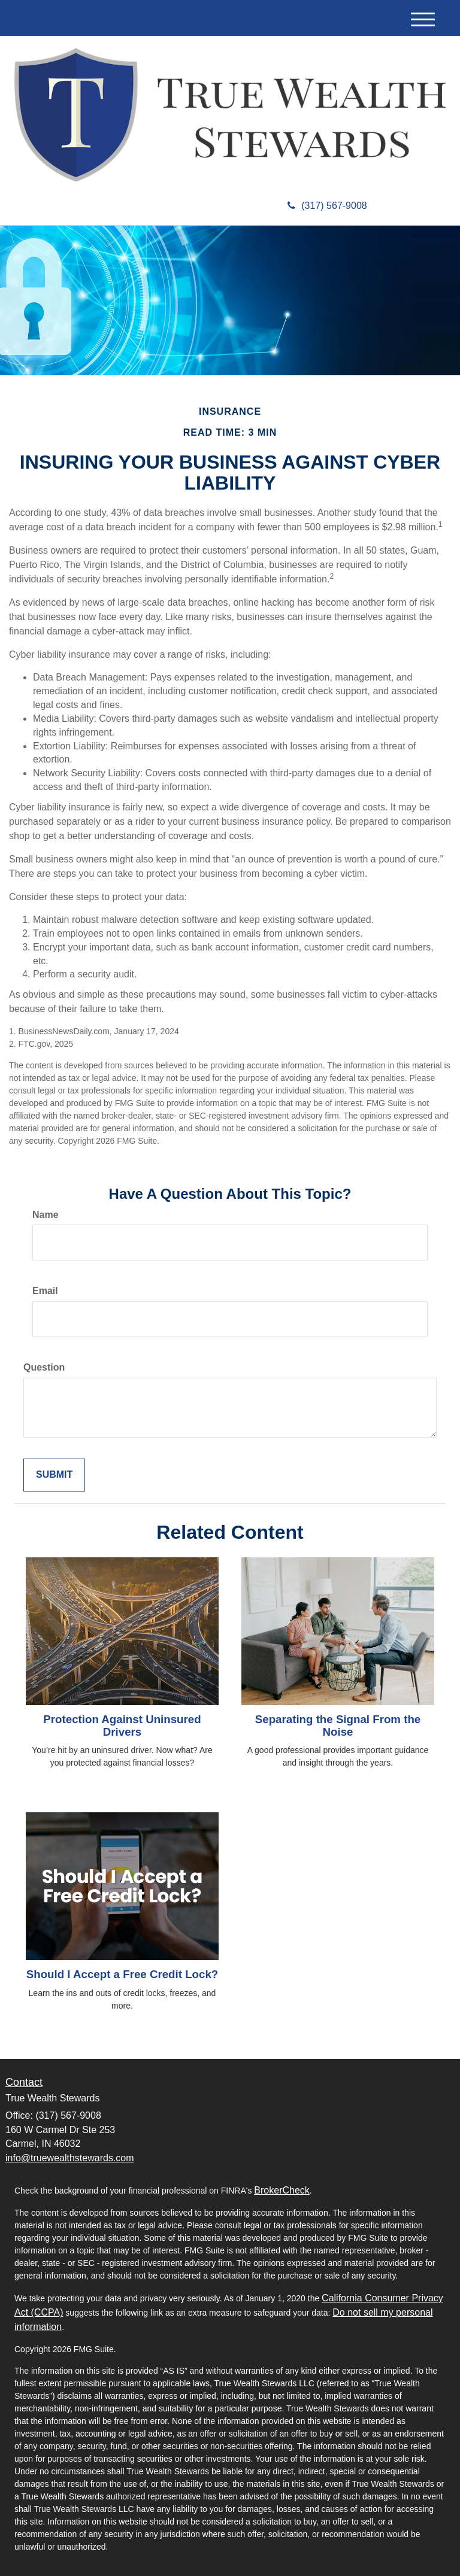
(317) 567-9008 (327, 206)
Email (45, 1291)
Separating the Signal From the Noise (337, 1725)
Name (45, 1215)
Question (44, 1367)
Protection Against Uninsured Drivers (122, 1725)
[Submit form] (54, 1475)
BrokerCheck (281, 2190)
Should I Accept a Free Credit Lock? (122, 1974)
